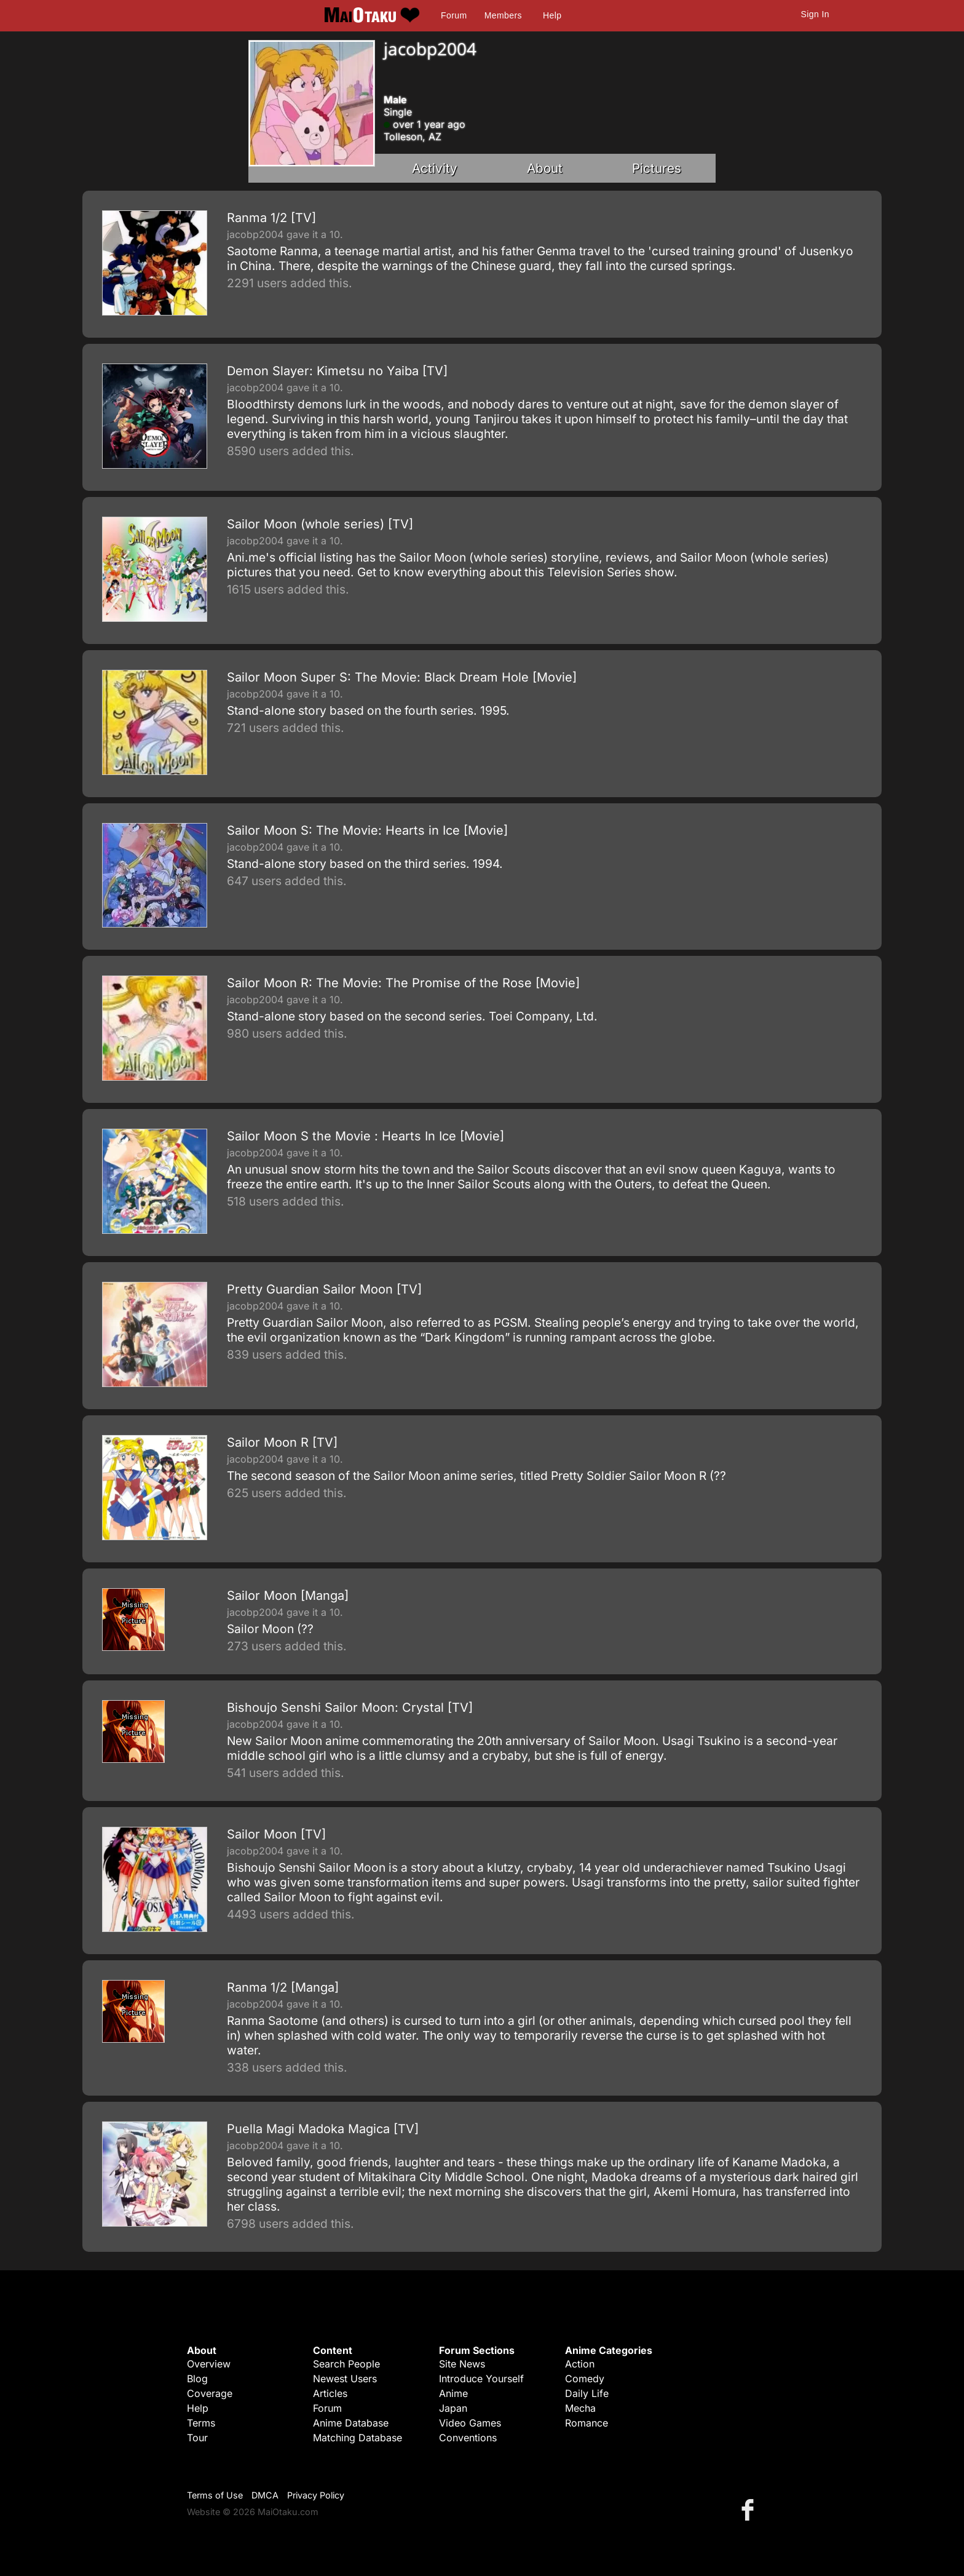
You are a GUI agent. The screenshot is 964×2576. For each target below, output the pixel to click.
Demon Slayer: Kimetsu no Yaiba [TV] (337, 371)
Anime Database (351, 2423)
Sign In (815, 14)
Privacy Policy (315, 2495)
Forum (454, 15)
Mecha (580, 2408)
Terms (201, 2423)
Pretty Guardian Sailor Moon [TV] (324, 1289)
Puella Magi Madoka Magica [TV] (323, 2128)
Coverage (209, 2393)
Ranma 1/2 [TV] (271, 217)
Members (503, 15)
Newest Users (345, 2378)
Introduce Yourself (481, 2378)
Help (552, 15)
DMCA (265, 2495)
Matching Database (357, 2437)
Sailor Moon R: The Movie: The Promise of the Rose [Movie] (403, 983)
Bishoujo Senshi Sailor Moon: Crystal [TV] (350, 1707)
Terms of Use (215, 2495)
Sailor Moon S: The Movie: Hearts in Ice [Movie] (367, 830)
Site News (462, 2364)
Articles (330, 2393)
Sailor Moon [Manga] (288, 1595)
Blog (197, 2378)
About (545, 168)
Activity (434, 168)
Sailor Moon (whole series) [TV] (320, 524)
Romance (586, 2423)
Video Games (470, 2423)
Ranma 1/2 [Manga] (283, 1987)
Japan (453, 2408)
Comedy (584, 2378)
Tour (197, 2437)
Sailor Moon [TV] (276, 1834)
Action (580, 2364)
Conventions (468, 2437)
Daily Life (587, 2393)
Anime (453, 2393)
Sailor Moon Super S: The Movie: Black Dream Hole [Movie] (402, 677)
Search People (346, 2364)
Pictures (656, 168)
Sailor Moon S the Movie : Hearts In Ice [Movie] (365, 1136)
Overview (209, 2364)
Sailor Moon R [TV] (282, 1442)
